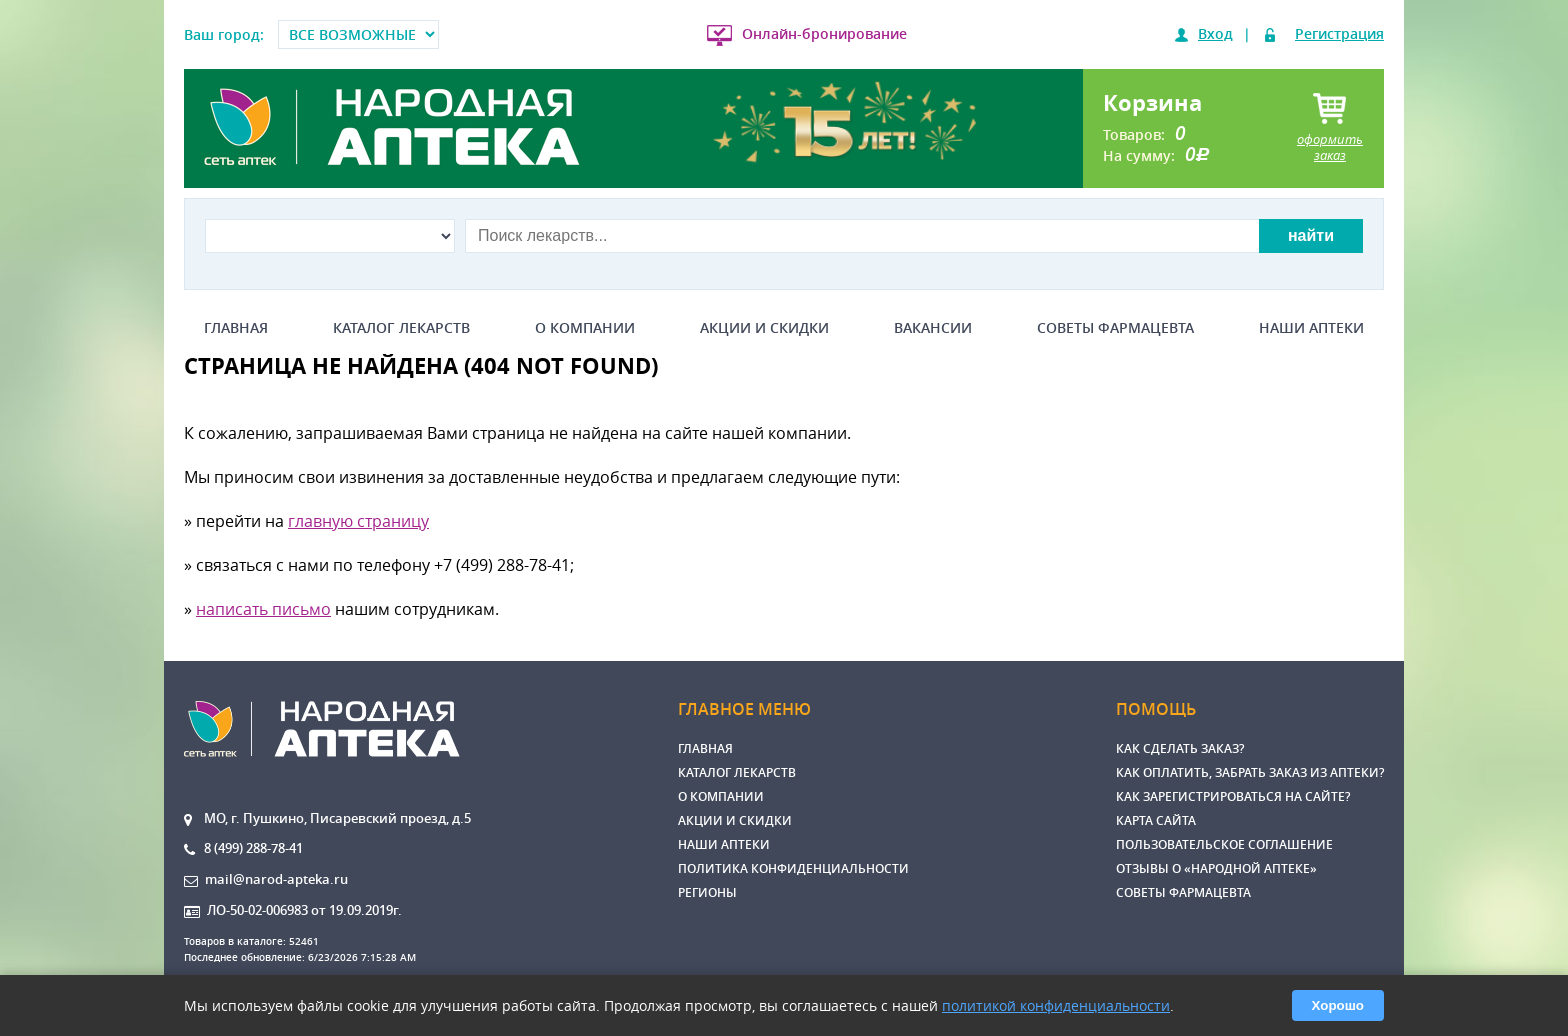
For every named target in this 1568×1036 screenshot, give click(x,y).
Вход (1215, 33)
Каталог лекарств (401, 328)
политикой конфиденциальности (1056, 1005)
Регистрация (1339, 33)
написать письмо (263, 609)
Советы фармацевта (1115, 328)
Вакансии (933, 328)
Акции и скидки (764, 328)
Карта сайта (1156, 820)
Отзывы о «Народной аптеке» (1216, 868)
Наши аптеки (1311, 328)
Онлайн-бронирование (824, 33)
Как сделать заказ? (1180, 748)
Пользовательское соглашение (1224, 844)
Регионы (707, 892)
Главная (236, 328)
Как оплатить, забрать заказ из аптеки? (1250, 772)
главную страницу (358, 521)
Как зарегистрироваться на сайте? (1233, 796)
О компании (585, 328)
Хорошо (1338, 1005)
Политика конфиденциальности (793, 868)
